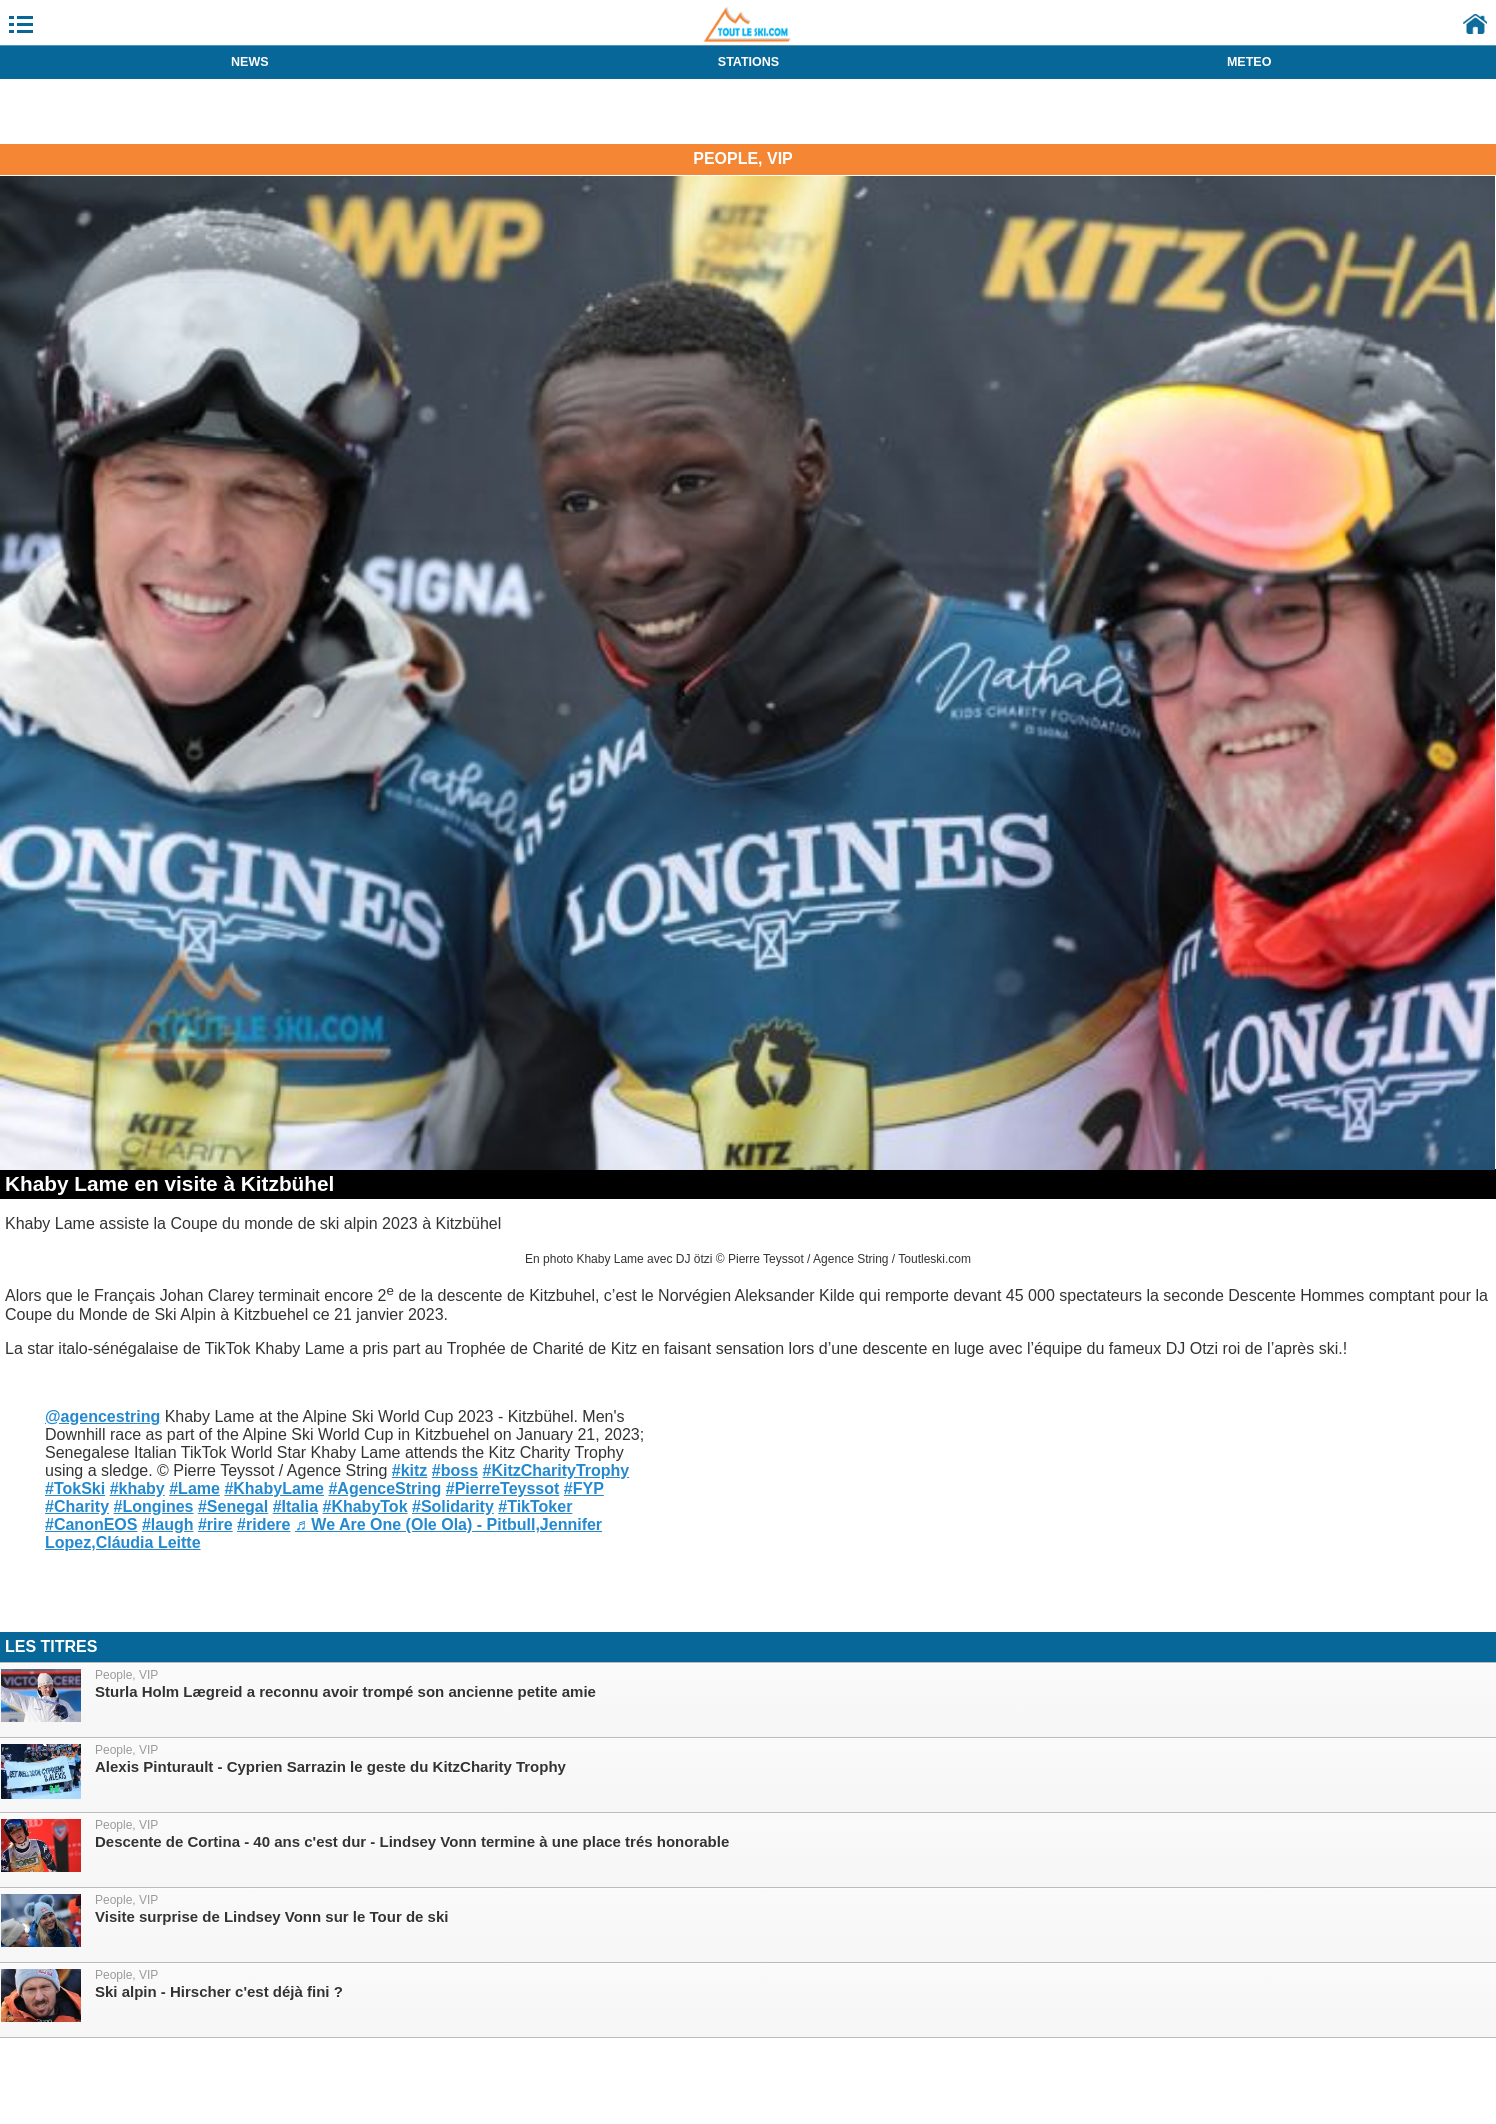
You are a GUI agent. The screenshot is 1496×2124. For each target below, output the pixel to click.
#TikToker (535, 1506)
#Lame (194, 1488)
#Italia (295, 1506)
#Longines (153, 1506)
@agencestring (102, 1416)
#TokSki (75, 1488)
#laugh (168, 1524)
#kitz (410, 1470)
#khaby (137, 1488)
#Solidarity (453, 1506)
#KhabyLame (274, 1488)
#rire (215, 1524)
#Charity (77, 1506)
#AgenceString (384, 1488)
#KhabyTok (364, 1506)
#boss (455, 1470)
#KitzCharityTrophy (556, 1470)
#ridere (263, 1524)
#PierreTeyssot (503, 1488)
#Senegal (233, 1506)
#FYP (584, 1488)
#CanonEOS (91, 1524)
